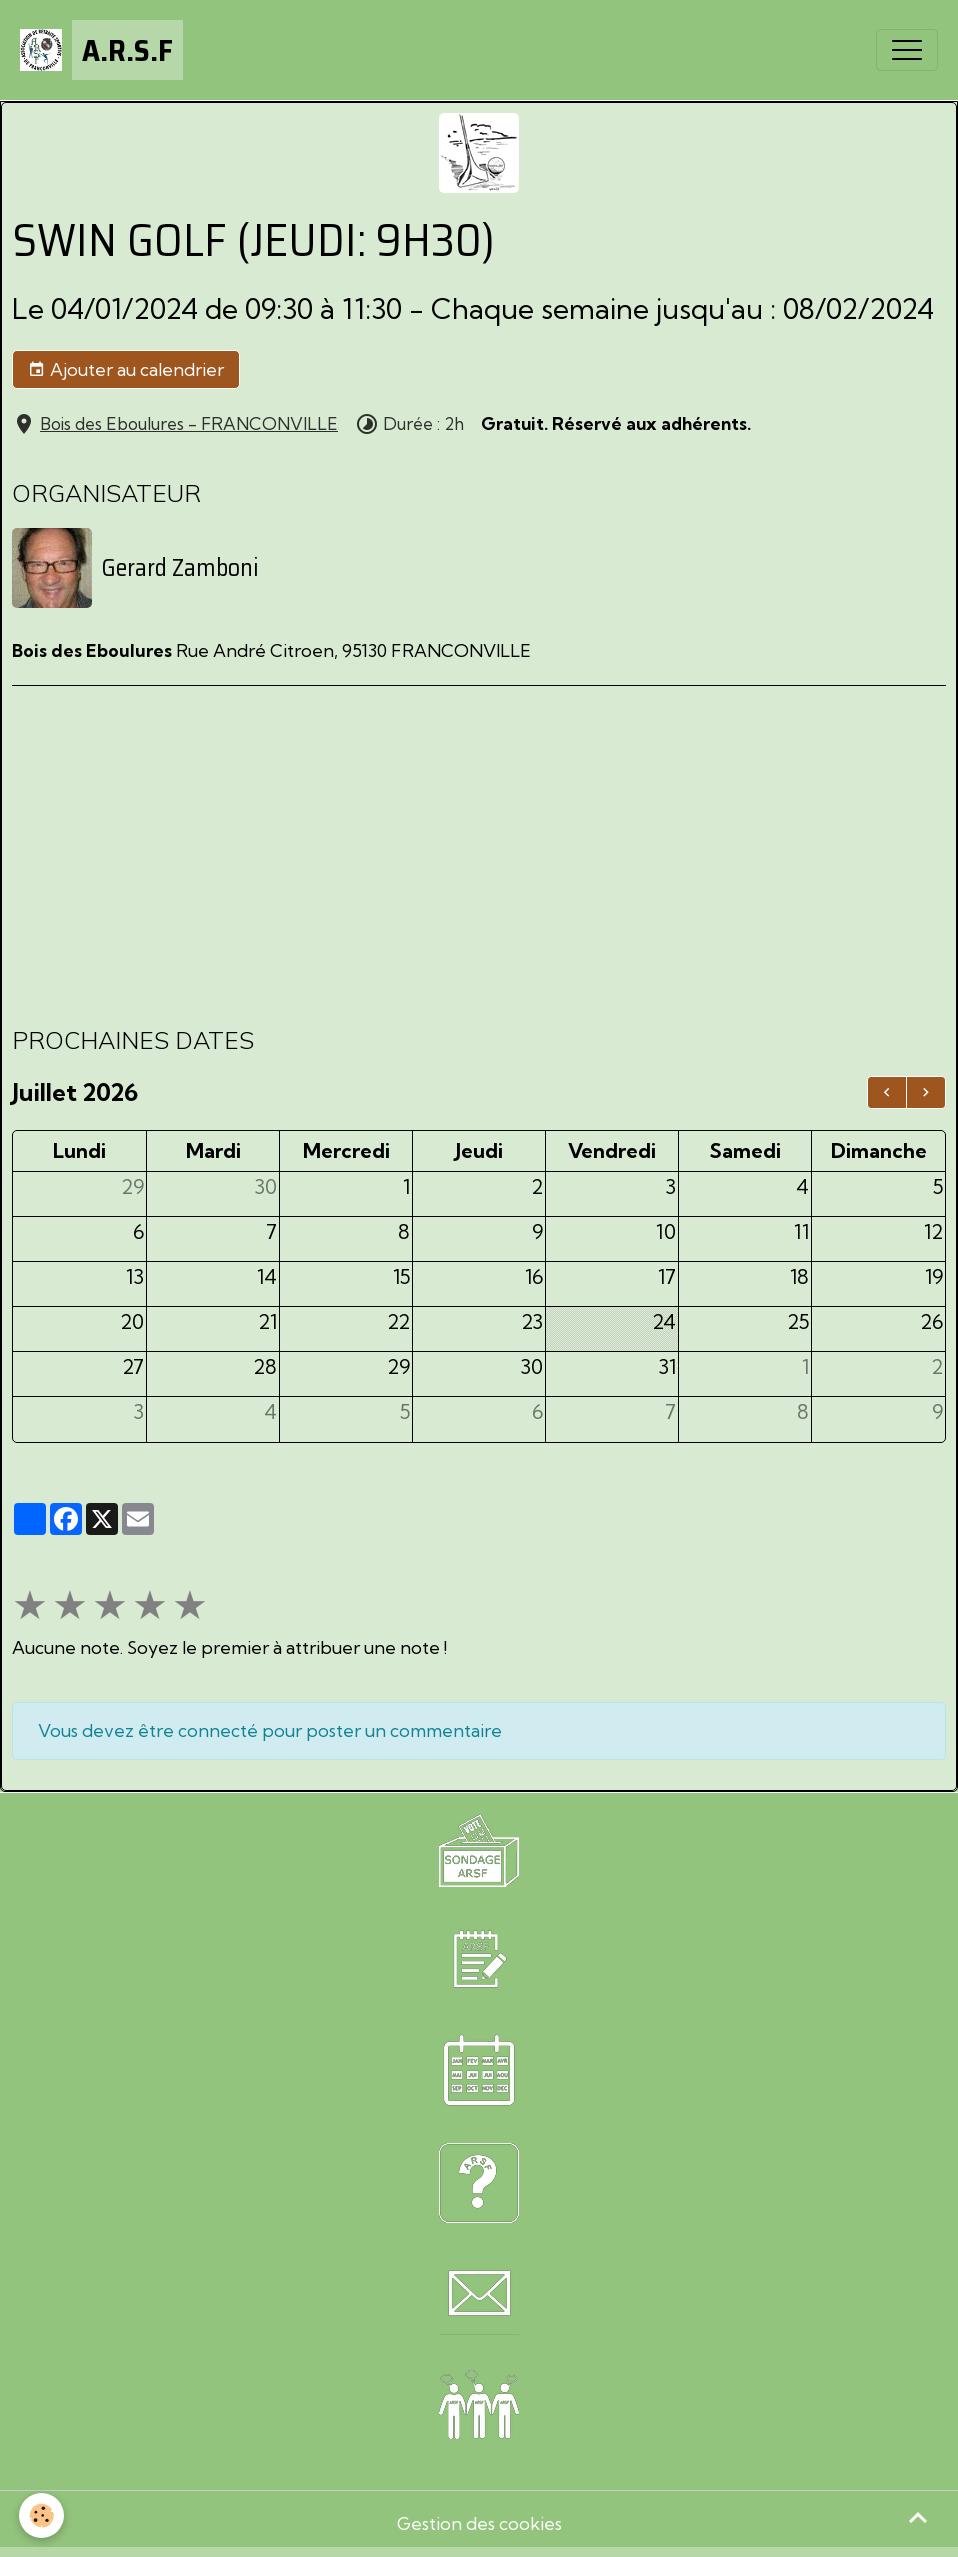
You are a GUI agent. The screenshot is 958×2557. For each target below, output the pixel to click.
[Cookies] (42, 2515)
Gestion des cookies (479, 2522)
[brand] (101, 50)
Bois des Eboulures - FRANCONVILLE (189, 423)
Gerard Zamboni (181, 567)
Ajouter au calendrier (126, 370)
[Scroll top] (918, 2517)
